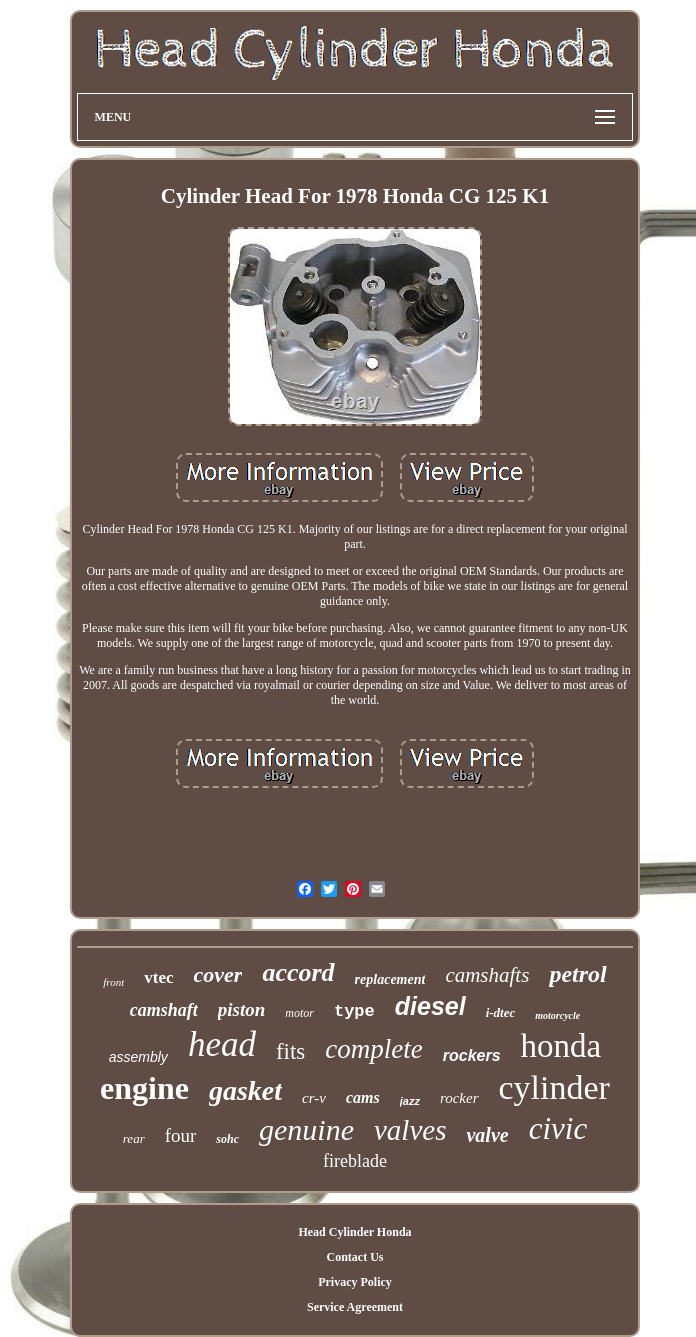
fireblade (355, 1161)
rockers (472, 1055)
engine (144, 1088)
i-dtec (501, 1012)
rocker (459, 1098)
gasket (245, 1090)
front (113, 982)
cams (363, 1097)
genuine (306, 1129)
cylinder (554, 1087)
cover (218, 974)
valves (410, 1130)
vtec (158, 977)
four (181, 1135)
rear (134, 1138)
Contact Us (354, 1257)
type (354, 1011)
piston (242, 1009)
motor (299, 1013)
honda (561, 1046)
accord (298, 972)
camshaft (164, 1010)
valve (487, 1135)
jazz (410, 1101)
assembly (138, 1057)
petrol (577, 974)
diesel (430, 1006)
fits (290, 1051)
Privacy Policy (355, 1282)
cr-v (314, 1098)
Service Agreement (355, 1307)
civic (558, 1128)
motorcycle (557, 1015)
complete (373, 1049)
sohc (227, 1139)
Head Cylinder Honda (354, 1232)
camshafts (487, 975)
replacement (390, 979)
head (222, 1044)
